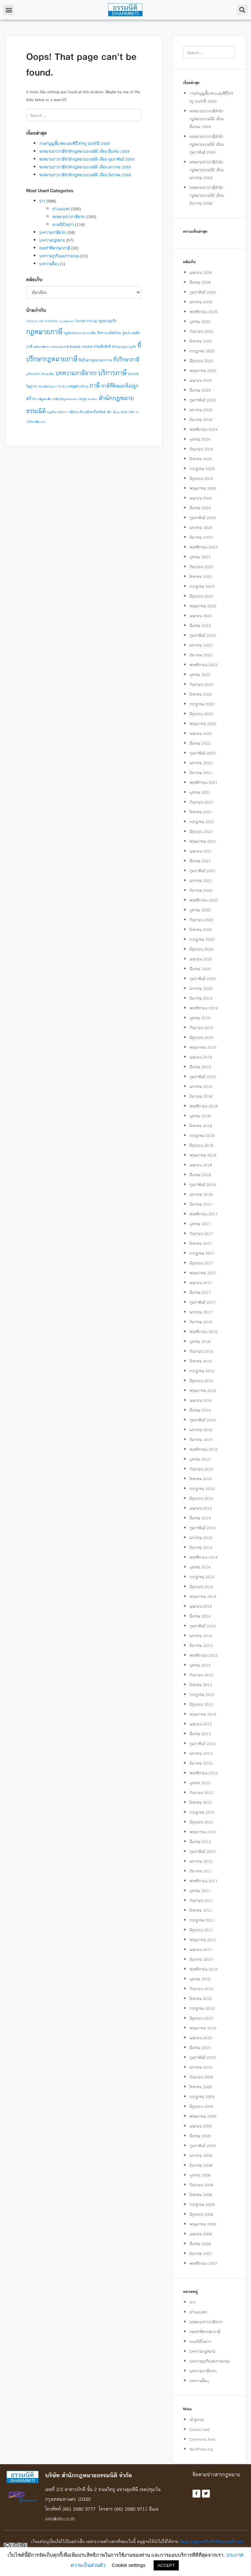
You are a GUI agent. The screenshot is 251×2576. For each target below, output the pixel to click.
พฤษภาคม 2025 (203, 370)
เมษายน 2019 (201, 1057)
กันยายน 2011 (201, 1900)
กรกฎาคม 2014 (202, 1576)
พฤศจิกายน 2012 (204, 1773)
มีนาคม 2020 (200, 968)
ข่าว (42, 200)
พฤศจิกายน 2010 (204, 1969)
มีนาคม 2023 (200, 625)
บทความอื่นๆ (49, 263)
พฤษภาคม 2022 (203, 723)
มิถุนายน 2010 (201, 2018)
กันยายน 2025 (201, 331)
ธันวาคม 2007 (201, 2253)
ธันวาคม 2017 (201, 1204)
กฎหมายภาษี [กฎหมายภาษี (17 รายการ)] (44, 331)
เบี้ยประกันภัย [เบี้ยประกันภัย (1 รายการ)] (120, 412)
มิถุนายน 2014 (201, 1586)
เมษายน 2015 (201, 1508)
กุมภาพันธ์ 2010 (203, 2057)
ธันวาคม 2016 (201, 1321)
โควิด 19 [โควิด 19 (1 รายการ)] (134, 412)
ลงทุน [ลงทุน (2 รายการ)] (82, 399)
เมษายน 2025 (201, 380)
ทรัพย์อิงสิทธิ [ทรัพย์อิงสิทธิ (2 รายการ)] (101, 347)
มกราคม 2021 (201, 880)
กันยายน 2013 (201, 1674)
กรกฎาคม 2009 (202, 2096)
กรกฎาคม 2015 (202, 1488)
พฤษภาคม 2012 (203, 1831)
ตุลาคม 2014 (200, 1567)
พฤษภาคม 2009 (203, 2116)
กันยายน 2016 (201, 1351)
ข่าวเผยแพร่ (61, 208)
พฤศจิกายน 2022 (204, 664)
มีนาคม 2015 (200, 1518)
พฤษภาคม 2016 (203, 1390)
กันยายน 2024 (201, 449)
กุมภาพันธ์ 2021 (203, 870)
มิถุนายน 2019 (201, 1037)
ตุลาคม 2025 (200, 321)
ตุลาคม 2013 (200, 1665)
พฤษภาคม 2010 (203, 2028)
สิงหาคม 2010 (201, 1998)
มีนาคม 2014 (200, 1616)
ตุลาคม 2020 (200, 910)
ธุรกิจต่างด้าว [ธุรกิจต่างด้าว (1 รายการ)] (33, 374)
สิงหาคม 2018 (201, 1125)
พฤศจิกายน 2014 (204, 1557)
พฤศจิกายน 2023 (204, 547)
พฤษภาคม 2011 (203, 1939)
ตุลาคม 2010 (200, 1978)
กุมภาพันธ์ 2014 (203, 1625)
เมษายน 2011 (201, 1949)
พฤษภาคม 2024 (203, 488)
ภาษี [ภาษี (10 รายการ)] (94, 385)
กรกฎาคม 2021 (202, 821)
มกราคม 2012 (201, 1861)
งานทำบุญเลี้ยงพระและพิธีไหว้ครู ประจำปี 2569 (74, 143)
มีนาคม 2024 (200, 507)
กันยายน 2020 (201, 919)
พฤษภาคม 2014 (203, 1596)
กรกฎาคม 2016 (202, 1370)
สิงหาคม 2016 (201, 1361)
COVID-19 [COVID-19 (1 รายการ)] (32, 321)
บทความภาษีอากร (52, 232)
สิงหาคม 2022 (201, 694)
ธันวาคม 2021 (201, 772)
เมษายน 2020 (201, 959)
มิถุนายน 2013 (201, 1704)
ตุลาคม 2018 (200, 1115)
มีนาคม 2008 (200, 2243)
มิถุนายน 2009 (201, 2106)
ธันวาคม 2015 (201, 1439)
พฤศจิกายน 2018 (204, 1106)
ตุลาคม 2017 (200, 1223)
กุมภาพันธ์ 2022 (203, 753)
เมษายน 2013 (201, 1723)
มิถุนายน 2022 (201, 713)
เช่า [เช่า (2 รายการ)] (109, 412)
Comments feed (202, 2439)
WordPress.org (201, 2449)
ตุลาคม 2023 (200, 556)
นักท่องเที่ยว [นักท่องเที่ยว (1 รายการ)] (48, 374)
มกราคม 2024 (201, 527)
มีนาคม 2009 (200, 2135)
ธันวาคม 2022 (201, 655)
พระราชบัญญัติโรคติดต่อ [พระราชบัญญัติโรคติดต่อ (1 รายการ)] (75, 386)
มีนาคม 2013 (200, 1733)
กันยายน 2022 (201, 684)
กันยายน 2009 (201, 2077)
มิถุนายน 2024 (201, 478)
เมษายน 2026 (201, 272)
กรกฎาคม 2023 (202, 586)
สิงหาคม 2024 (201, 458)
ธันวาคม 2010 (201, 1959)
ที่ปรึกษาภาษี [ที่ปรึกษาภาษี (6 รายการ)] (126, 359)
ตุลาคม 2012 (200, 1782)
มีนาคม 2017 (200, 1292)
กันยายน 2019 (201, 1027)
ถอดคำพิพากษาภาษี (54, 248)
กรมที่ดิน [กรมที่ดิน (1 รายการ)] (91, 333)
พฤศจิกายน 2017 (204, 1214)
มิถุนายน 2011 (201, 1929)
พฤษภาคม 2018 (203, 1155)
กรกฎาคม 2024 (202, 468)
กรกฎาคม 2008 (202, 2204)
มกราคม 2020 (201, 988)
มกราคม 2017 (201, 1312)
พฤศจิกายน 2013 (204, 1655)
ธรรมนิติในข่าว (63, 224)
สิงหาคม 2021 (201, 811)
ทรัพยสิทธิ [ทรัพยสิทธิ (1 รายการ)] (87, 347)
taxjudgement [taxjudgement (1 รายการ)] (66, 321)
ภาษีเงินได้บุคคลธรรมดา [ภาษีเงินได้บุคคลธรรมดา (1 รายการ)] (65, 399)
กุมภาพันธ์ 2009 (203, 2145)
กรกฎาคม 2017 (202, 1253)
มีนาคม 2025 (200, 390)
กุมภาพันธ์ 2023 (203, 635)
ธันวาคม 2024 (201, 419)
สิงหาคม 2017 (201, 1243)
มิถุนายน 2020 (201, 949)
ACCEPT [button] (166, 2565)
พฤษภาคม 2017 (203, 1272)
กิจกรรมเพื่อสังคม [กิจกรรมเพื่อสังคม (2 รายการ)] (109, 333)
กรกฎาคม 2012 (202, 1812)
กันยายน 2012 (201, 1792)
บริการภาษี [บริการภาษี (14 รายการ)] (112, 372)
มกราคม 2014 (201, 1635)
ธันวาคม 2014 (201, 1547)
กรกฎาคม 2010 (202, 2008)
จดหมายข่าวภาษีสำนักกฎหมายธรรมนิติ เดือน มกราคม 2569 (85, 166)
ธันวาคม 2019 (201, 998)
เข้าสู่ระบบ (197, 2419)
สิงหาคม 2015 (201, 1478)
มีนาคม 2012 (200, 1841)
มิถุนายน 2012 (201, 1822)
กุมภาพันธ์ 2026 (203, 292)
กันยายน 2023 (201, 566)
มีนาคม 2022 (200, 743)
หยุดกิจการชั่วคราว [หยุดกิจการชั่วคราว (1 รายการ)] (57, 412)
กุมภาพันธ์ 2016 (203, 1419)
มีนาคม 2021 (200, 860)
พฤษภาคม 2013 (203, 1714)
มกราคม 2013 (201, 1753)
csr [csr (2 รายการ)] (41, 321)
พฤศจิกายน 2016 (204, 1331)
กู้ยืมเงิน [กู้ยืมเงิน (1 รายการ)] (126, 333)
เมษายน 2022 (201, 733)
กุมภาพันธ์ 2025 (203, 400)
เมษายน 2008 (201, 2233)
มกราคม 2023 (201, 645)
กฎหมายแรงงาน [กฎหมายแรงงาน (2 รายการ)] (74, 333)
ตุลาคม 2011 (200, 1890)
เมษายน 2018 (201, 1164)
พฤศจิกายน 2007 (204, 2263)
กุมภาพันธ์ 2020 (203, 978)
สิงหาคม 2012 (201, 1802)
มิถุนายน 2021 (201, 831)
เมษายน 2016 (201, 1400)
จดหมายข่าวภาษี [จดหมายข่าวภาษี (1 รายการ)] (60, 347)
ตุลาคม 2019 (200, 1017)
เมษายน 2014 (201, 1606)
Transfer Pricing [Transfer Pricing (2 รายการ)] (86, 321)
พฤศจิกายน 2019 (204, 1008)
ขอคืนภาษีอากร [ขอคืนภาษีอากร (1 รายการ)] (42, 347)
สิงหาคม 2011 (201, 1910)
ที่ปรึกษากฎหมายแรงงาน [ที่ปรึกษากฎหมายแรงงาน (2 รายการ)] (95, 360)
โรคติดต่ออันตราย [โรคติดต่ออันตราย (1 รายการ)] (35, 421)
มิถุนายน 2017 (201, 1263)
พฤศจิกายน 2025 (204, 311)
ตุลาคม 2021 (200, 792)
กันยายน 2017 (201, 1233)
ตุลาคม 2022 (200, 674)
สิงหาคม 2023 (201, 576)
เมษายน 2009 (201, 2126)
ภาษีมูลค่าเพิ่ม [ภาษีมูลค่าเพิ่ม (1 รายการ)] (44, 399)
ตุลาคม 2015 (200, 1459)
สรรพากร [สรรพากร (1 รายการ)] (92, 399)
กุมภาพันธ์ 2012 (203, 1851)
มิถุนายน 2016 (201, 1380)
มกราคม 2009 (201, 2155)
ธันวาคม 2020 (201, 890)
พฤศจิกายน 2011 (204, 1880)
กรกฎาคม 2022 (202, 704)
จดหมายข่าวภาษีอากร (68, 216)
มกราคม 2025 (201, 409)
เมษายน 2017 (201, 1282)
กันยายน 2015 (201, 1469)
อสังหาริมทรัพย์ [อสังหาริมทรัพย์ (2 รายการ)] (95, 412)
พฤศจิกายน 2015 (204, 1449)
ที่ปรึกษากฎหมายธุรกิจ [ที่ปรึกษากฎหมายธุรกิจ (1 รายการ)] (124, 347)
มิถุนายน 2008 (201, 2214)
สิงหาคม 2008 (201, 2194)
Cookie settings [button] (128, 2565)
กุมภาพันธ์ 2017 (203, 1302)
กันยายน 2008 (201, 2184)
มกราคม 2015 (201, 1537)
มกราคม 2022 (201, 762)
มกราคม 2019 (201, 1086)
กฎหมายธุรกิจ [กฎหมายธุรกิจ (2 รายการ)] (107, 321)
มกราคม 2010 (201, 2067)
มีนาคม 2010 (200, 2047)
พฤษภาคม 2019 (203, 1047)
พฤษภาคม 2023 (203, 605)
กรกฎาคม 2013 (202, 1694)
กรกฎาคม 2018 (202, 1135)
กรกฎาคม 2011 (202, 1920)
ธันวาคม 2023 (201, 537)
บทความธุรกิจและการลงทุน (59, 255)
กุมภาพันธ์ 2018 (203, 1184)
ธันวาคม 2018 (201, 1096)
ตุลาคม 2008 (200, 2175)
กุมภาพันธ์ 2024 (203, 517)
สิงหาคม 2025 (201, 341)
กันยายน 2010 (201, 1988)
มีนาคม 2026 (200, 282)
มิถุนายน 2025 (201, 360)
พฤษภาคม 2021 (203, 841)
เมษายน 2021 (201, 851)
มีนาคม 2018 (200, 1174)
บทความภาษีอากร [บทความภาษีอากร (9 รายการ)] (76, 373)
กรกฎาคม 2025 (202, 350)
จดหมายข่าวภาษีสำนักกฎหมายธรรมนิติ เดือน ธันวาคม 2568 (85, 174)
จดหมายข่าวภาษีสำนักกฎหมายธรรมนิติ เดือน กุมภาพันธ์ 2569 (86, 159)
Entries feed (199, 2429)
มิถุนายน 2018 (201, 1145)
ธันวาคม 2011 (201, 1871)
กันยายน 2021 (201, 802)
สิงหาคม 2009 (201, 2086)
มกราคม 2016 (201, 1429)
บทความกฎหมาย (52, 240)
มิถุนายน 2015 (201, 1498)
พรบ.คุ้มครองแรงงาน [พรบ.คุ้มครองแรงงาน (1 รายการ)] (50, 386)
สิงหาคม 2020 (201, 929)
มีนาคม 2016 (200, 1410)
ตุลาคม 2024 (200, 439)
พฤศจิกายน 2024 (204, 429)
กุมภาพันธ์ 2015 (203, 1527)
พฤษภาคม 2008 (203, 2224)
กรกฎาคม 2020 (202, 939)
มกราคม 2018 (201, 1194)
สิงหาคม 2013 (201, 1684)
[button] (8, 10)
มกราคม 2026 (201, 301)
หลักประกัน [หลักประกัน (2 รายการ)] (76, 412)
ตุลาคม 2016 (200, 1341)
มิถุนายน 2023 (201, 596)
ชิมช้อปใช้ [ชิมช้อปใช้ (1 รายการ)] (75, 347)
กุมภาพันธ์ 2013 (203, 1743)
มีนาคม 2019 (200, 1066)
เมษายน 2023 (201, 615)
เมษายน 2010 (201, 2037)
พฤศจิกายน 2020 (204, 900)
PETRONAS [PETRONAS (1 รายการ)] (51, 321)
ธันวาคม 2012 (201, 1763)
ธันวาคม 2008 (201, 2165)
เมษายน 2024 (201, 498)
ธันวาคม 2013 (201, 1645)
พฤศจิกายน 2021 (204, 782)
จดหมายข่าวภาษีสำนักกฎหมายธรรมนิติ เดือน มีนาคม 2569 (84, 151)
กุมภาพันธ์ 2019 (203, 1076)
